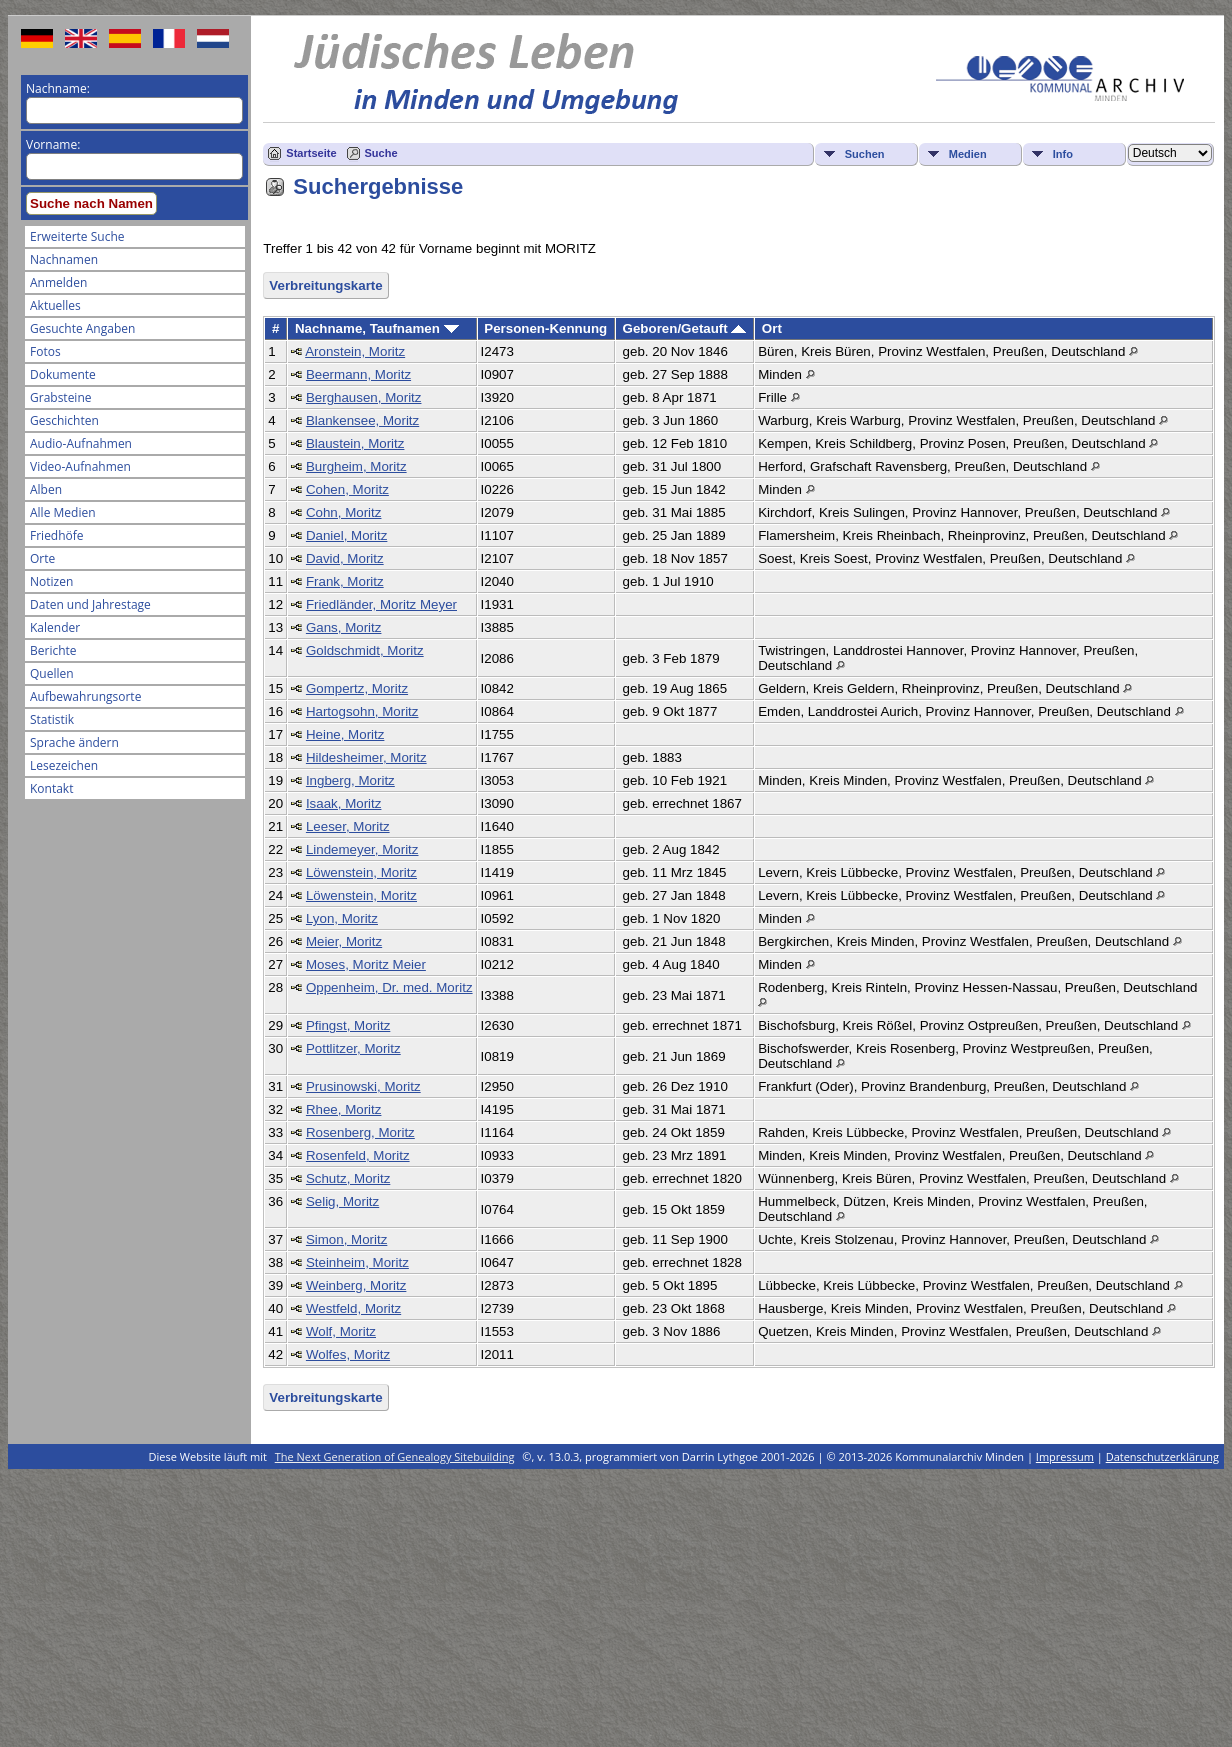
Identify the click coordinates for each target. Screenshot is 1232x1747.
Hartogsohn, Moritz (362, 711)
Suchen (865, 154)
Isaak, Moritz (344, 803)
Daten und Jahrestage (90, 604)
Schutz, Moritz (348, 1178)
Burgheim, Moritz (356, 466)
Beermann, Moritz (358, 374)
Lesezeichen (64, 765)
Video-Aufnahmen (80, 466)
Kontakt (51, 788)
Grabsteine (61, 397)
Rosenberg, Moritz (360, 1132)
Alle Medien (63, 512)
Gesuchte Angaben (82, 328)
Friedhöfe (57, 535)
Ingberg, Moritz (350, 780)
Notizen (51, 581)
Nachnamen (64, 259)
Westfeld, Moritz (353, 1308)
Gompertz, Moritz (357, 688)
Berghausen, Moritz (364, 397)
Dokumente (63, 374)
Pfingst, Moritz (348, 1025)
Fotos (45, 351)
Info (1063, 154)
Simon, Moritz (346, 1239)
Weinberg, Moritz (356, 1285)
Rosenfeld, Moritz (358, 1155)
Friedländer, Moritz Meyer (381, 604)
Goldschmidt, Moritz (365, 650)
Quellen (52, 673)
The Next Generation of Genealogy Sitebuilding (395, 1456)
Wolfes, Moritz (348, 1354)
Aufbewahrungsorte (85, 696)
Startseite (311, 153)
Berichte (53, 650)
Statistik (52, 719)
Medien (968, 154)
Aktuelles (55, 305)
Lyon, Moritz (342, 918)
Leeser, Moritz (348, 826)
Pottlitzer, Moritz (353, 1048)
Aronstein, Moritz (355, 351)
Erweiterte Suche (77, 236)
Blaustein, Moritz (355, 443)
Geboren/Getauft (685, 328)
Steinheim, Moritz (357, 1262)
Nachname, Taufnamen (377, 328)
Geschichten (64, 420)
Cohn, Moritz (344, 512)
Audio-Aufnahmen (81, 443)
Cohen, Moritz (347, 489)
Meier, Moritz (344, 941)
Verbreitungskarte (325, 285)
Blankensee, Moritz (362, 420)
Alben (46, 489)
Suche (381, 153)
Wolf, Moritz (341, 1331)
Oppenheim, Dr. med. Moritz (389, 987)
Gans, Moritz (344, 627)
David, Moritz (345, 558)
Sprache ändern (74, 742)
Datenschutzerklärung (1162, 1456)
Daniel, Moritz (346, 535)
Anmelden (58, 282)
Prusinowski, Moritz (363, 1086)
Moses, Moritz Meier (366, 964)
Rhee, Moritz (344, 1109)
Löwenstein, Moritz (361, 872)
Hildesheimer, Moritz (366, 757)
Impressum (1065, 1456)
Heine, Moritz (345, 734)
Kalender (55, 627)
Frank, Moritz (345, 581)
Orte (42, 558)
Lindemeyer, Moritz (362, 849)
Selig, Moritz (342, 1201)
